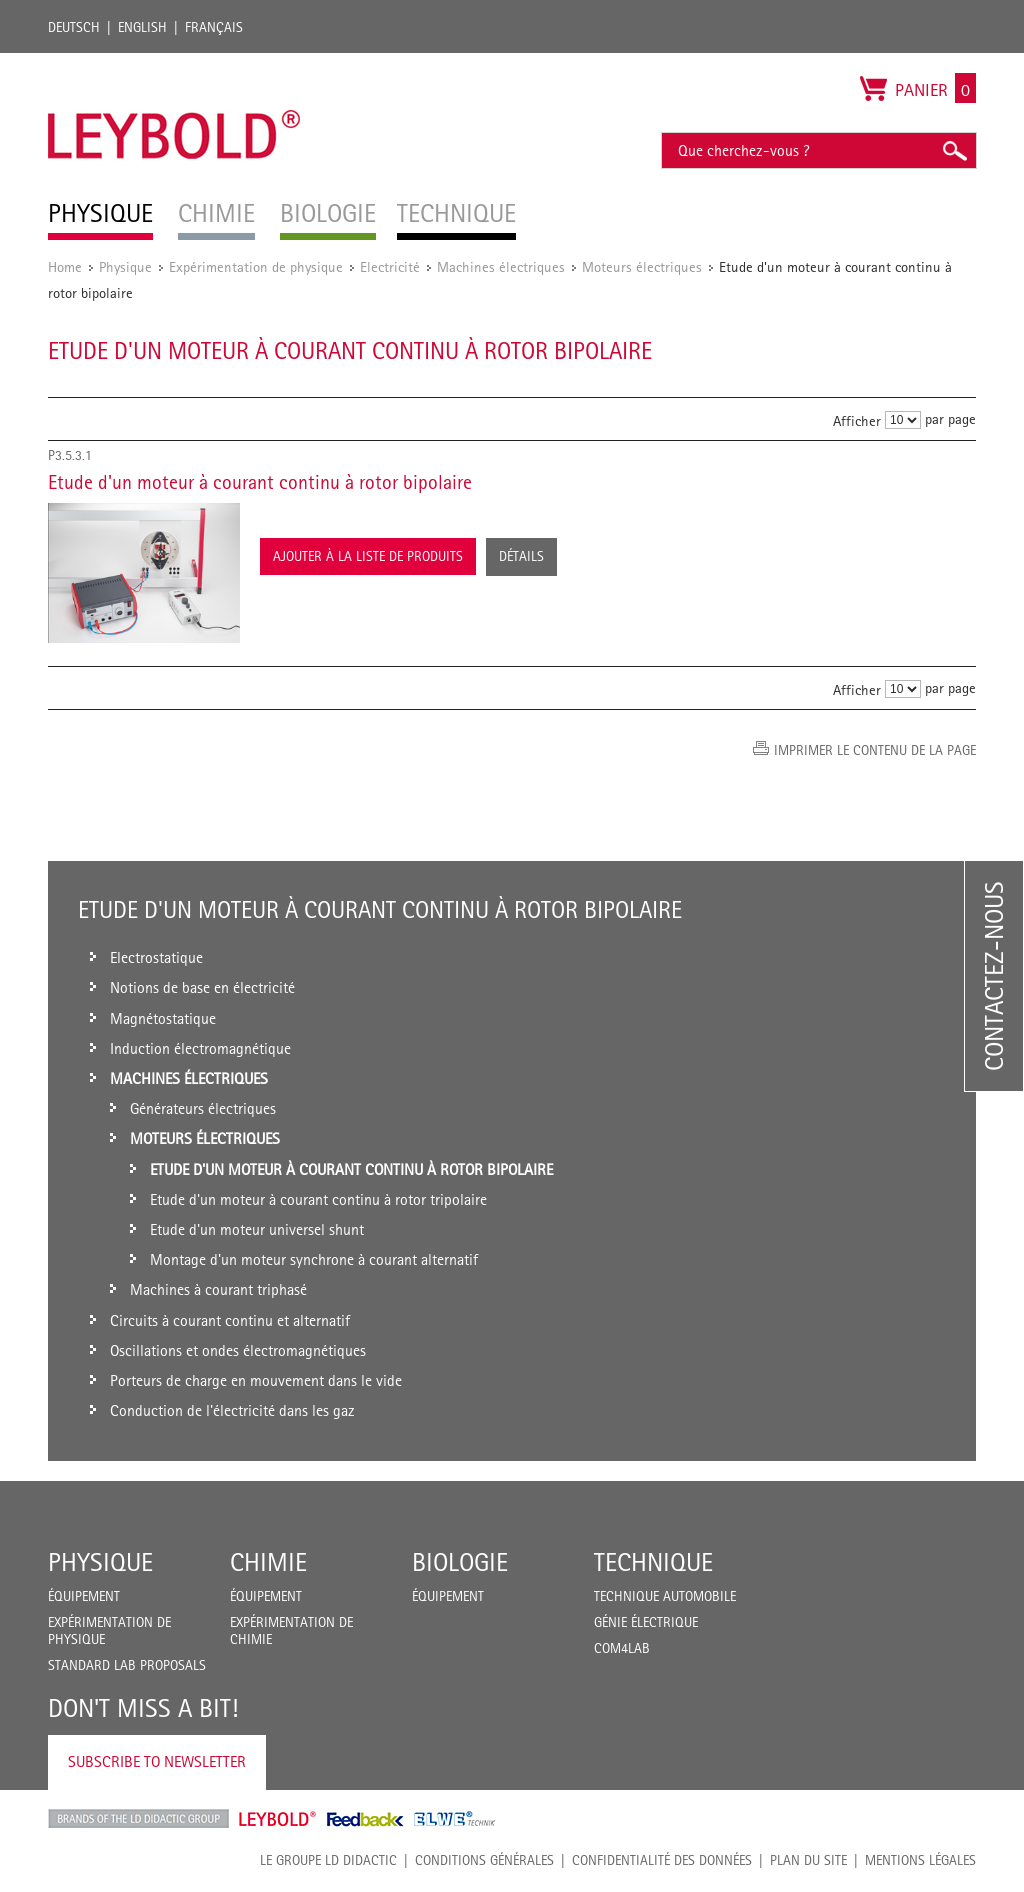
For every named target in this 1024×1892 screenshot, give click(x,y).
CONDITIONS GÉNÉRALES (484, 1860)
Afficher (857, 420)
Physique (125, 266)
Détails (521, 556)
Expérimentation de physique (256, 266)
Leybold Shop (278, 1819)
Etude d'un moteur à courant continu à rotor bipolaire (260, 482)
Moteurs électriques (642, 266)
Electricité (390, 266)
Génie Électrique (646, 1622)
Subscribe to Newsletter (157, 1761)
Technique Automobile (665, 1596)
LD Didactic (138, 1819)
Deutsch (74, 27)
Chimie (268, 1562)
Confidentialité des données (662, 1860)
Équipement (84, 1596)
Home (65, 266)
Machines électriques (501, 266)
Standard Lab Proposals (127, 1665)
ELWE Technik (455, 1819)
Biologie (460, 1562)
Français (214, 27)
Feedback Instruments (365, 1819)
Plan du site (808, 1860)
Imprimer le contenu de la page (875, 750)
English (142, 27)
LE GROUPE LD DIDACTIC (328, 1860)
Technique (653, 1562)
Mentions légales (920, 1860)
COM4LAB (622, 1648)
